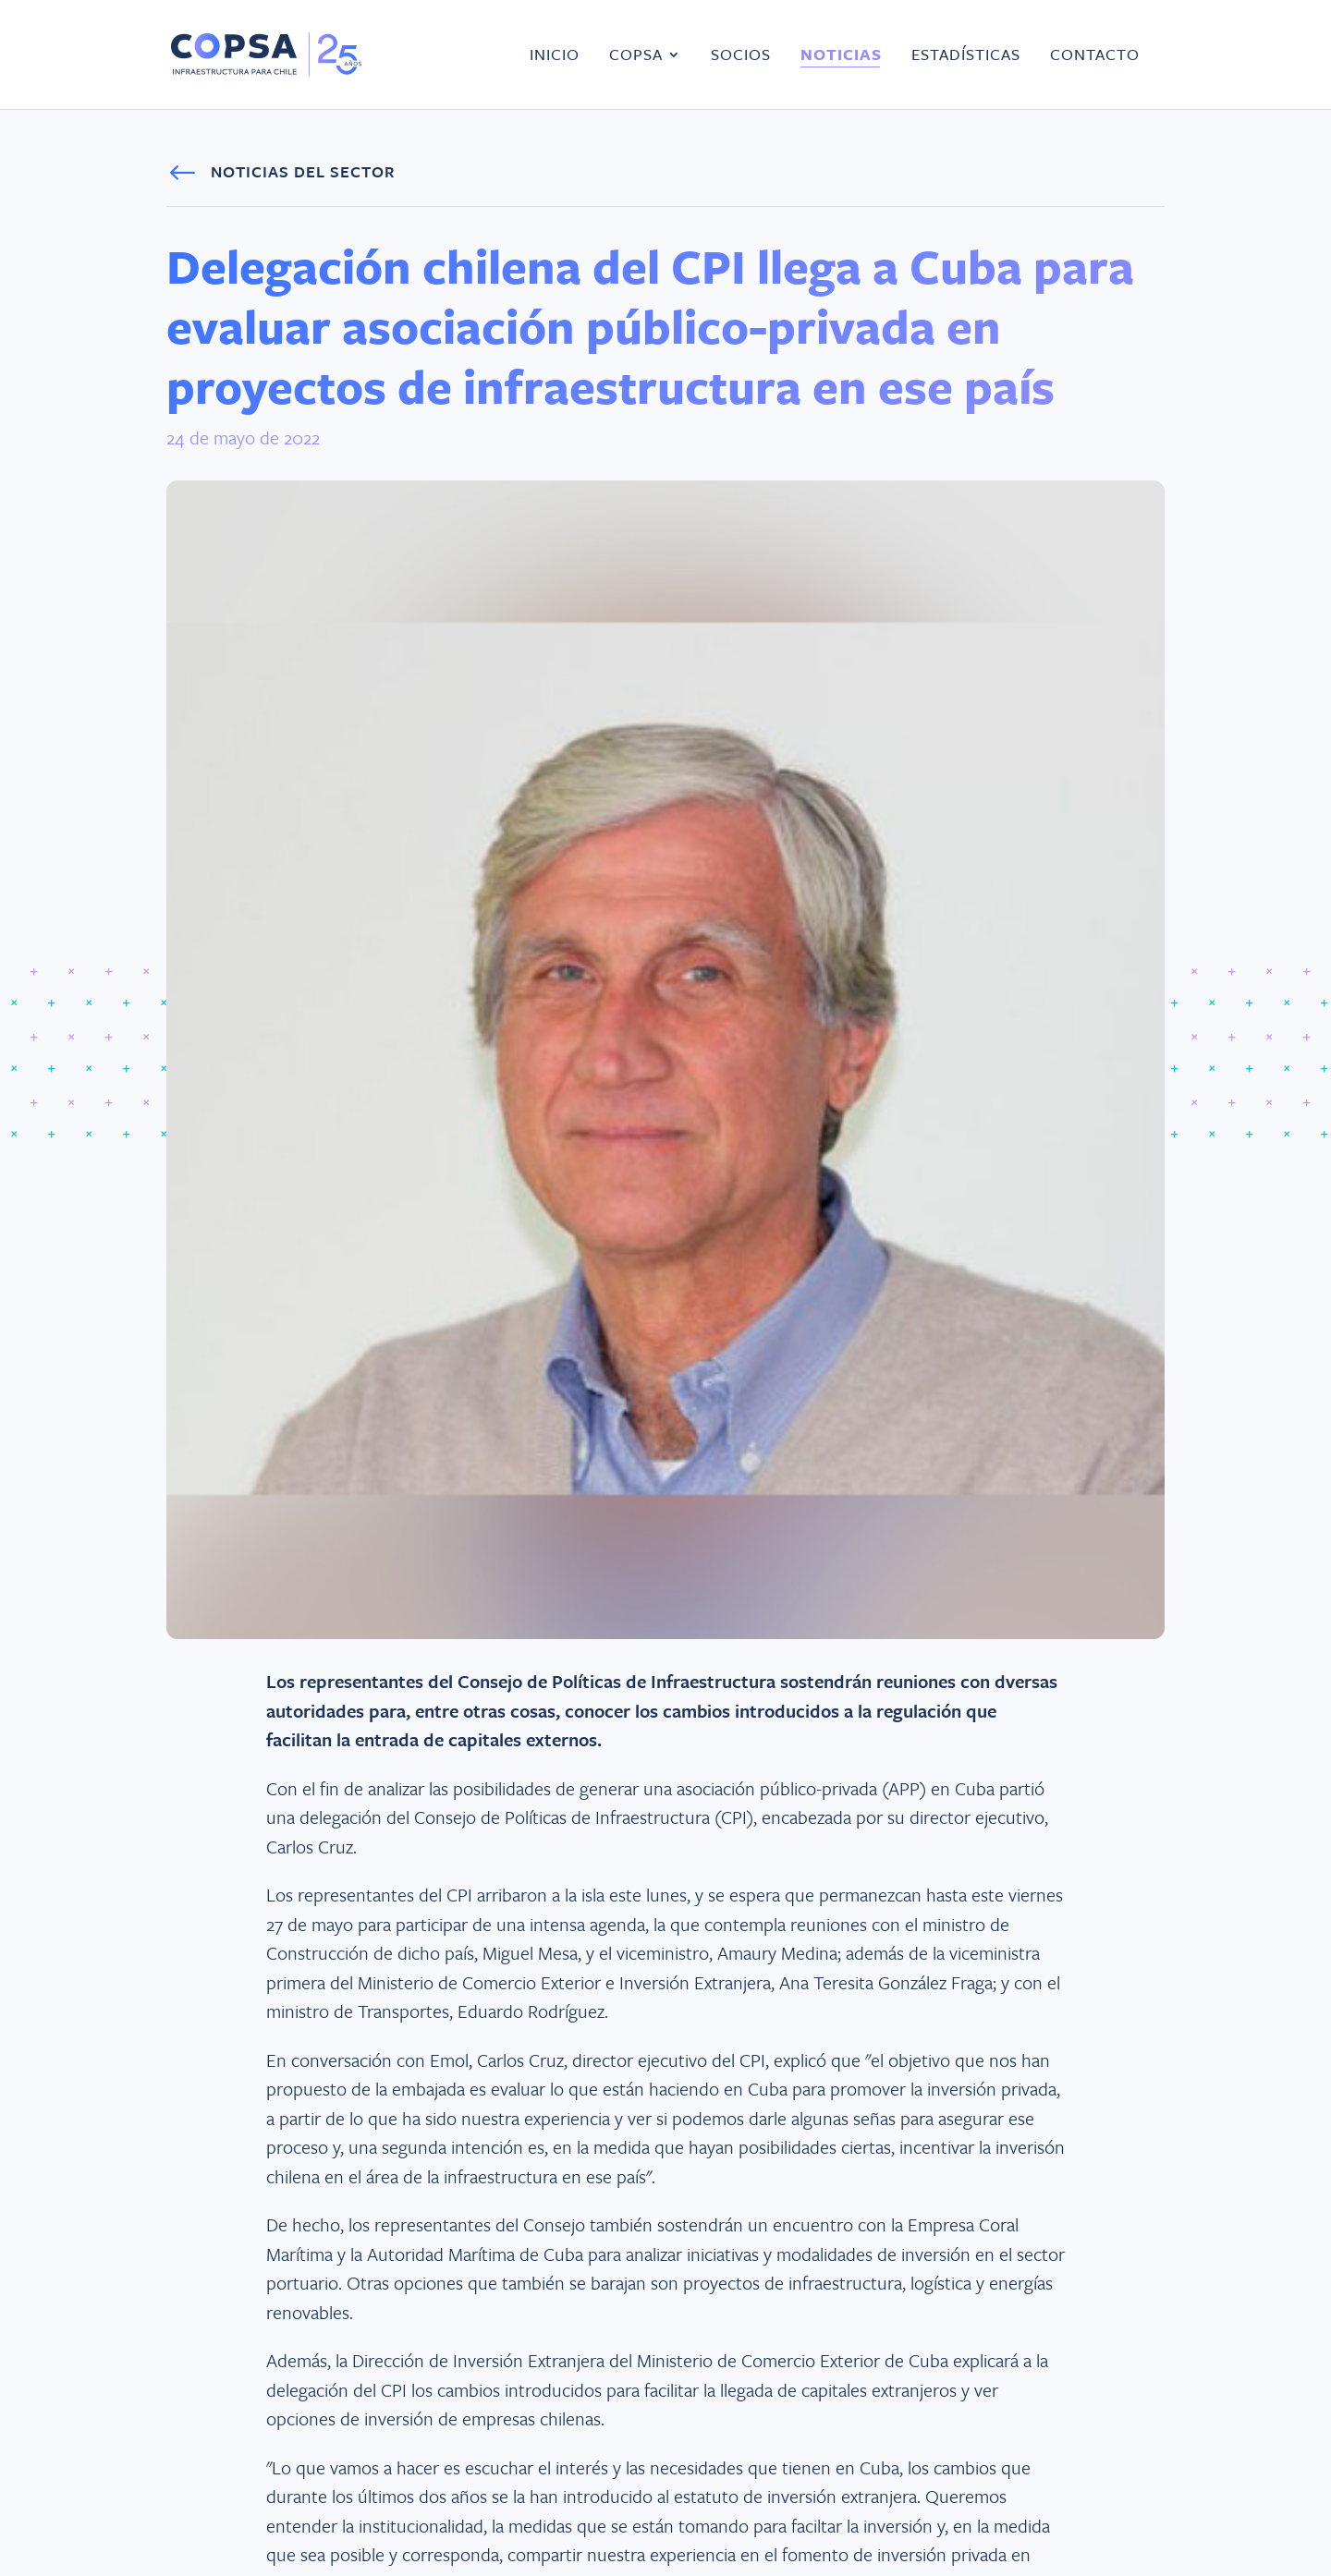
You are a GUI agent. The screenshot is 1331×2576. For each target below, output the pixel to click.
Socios (741, 56)
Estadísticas (965, 56)
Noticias (841, 56)
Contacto (1095, 56)
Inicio (555, 56)
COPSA (636, 56)
